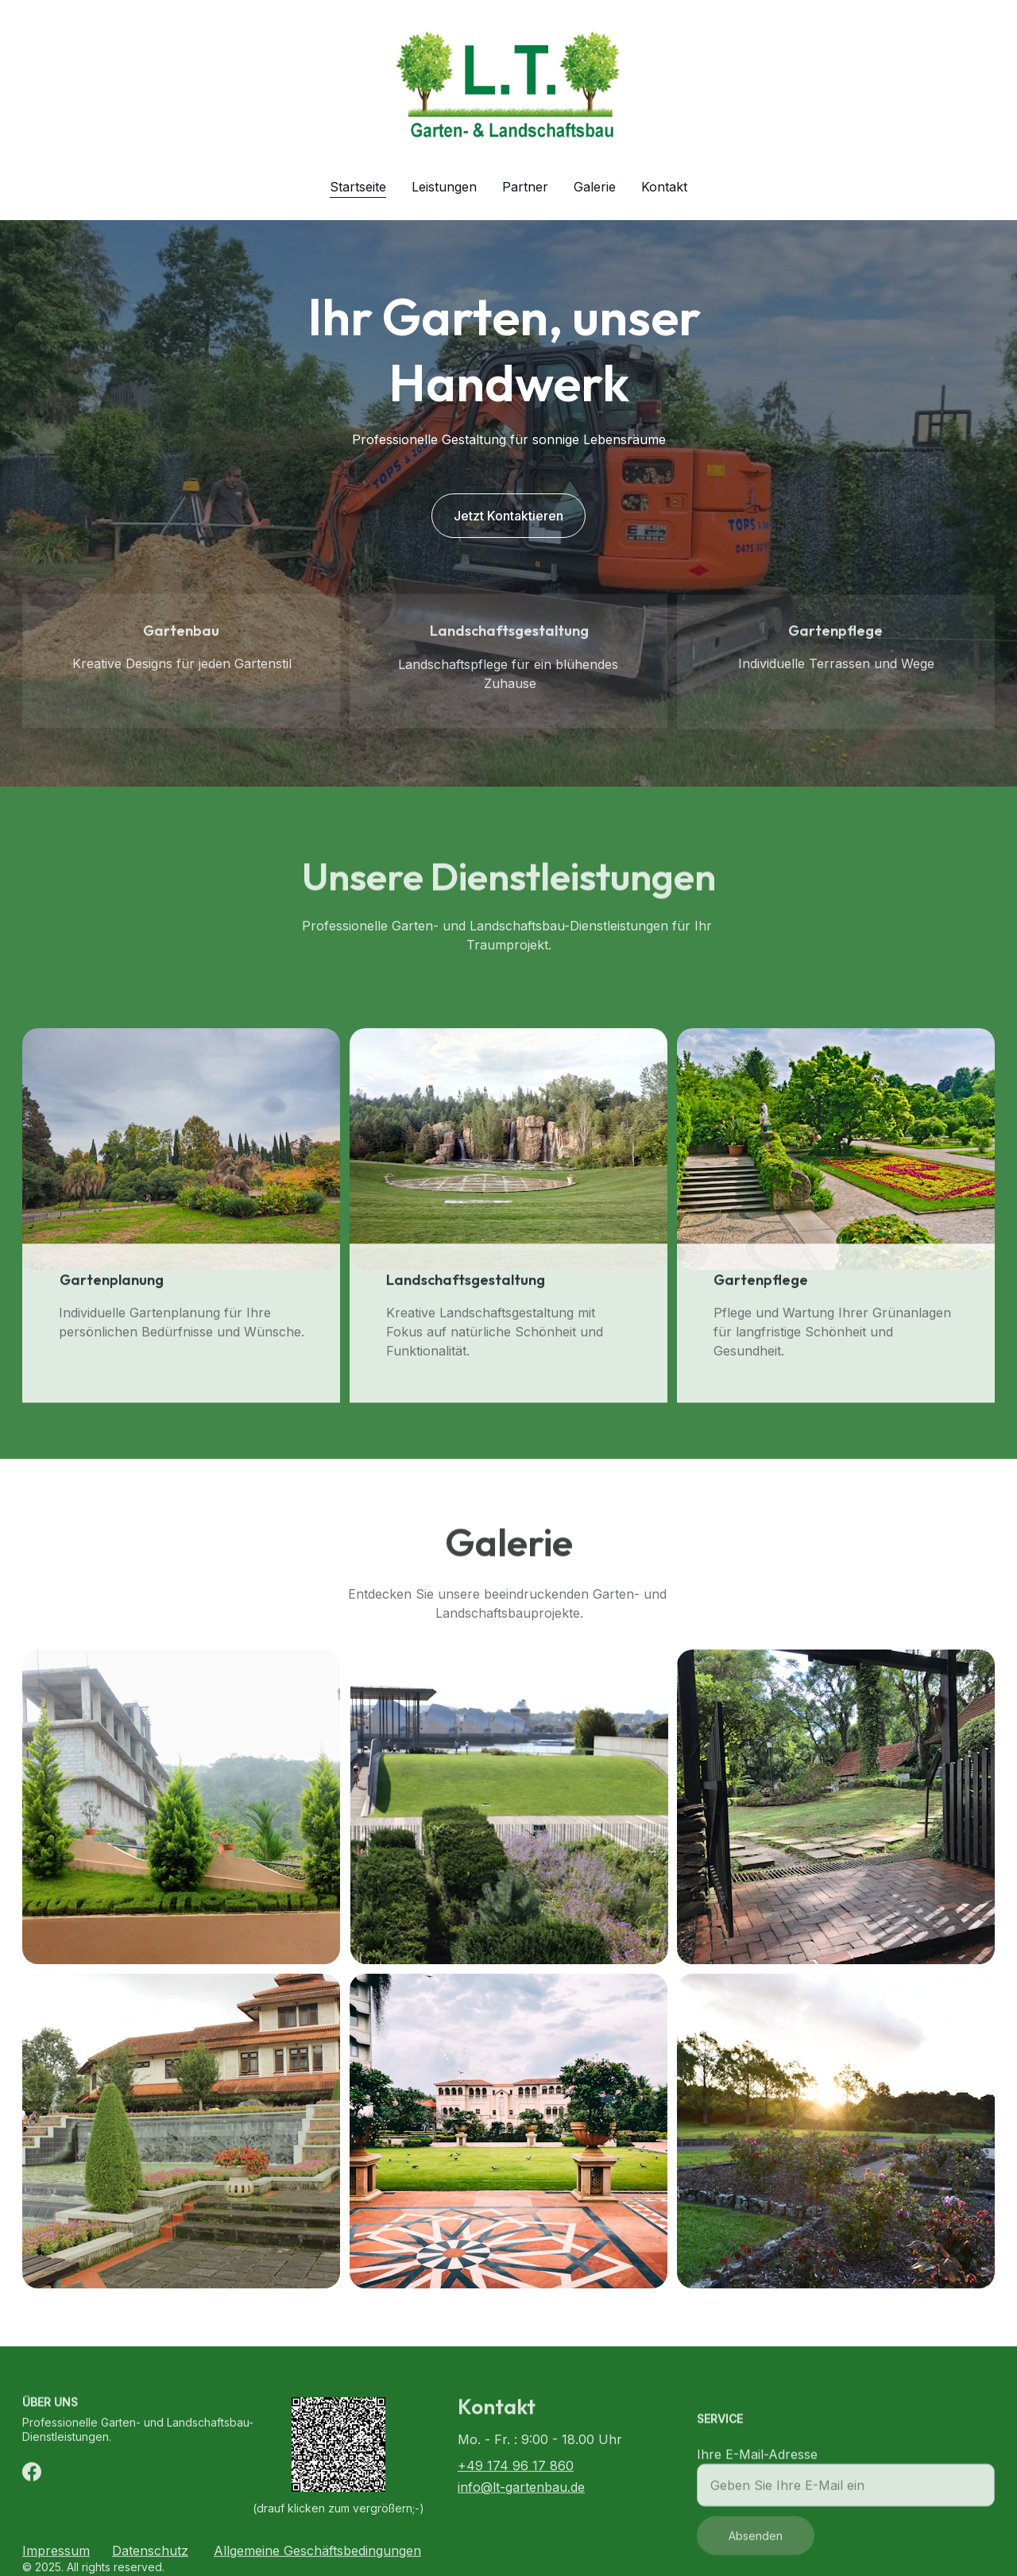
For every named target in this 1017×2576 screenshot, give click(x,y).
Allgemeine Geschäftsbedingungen (317, 2553)
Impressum (56, 2553)
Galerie (595, 187)
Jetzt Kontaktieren (508, 516)
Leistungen (444, 187)
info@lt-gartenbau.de (521, 2489)
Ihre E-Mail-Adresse (757, 2469)
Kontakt (664, 187)
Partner (525, 187)
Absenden (756, 2550)
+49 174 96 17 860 (516, 2468)
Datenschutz (150, 2553)
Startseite (358, 187)
